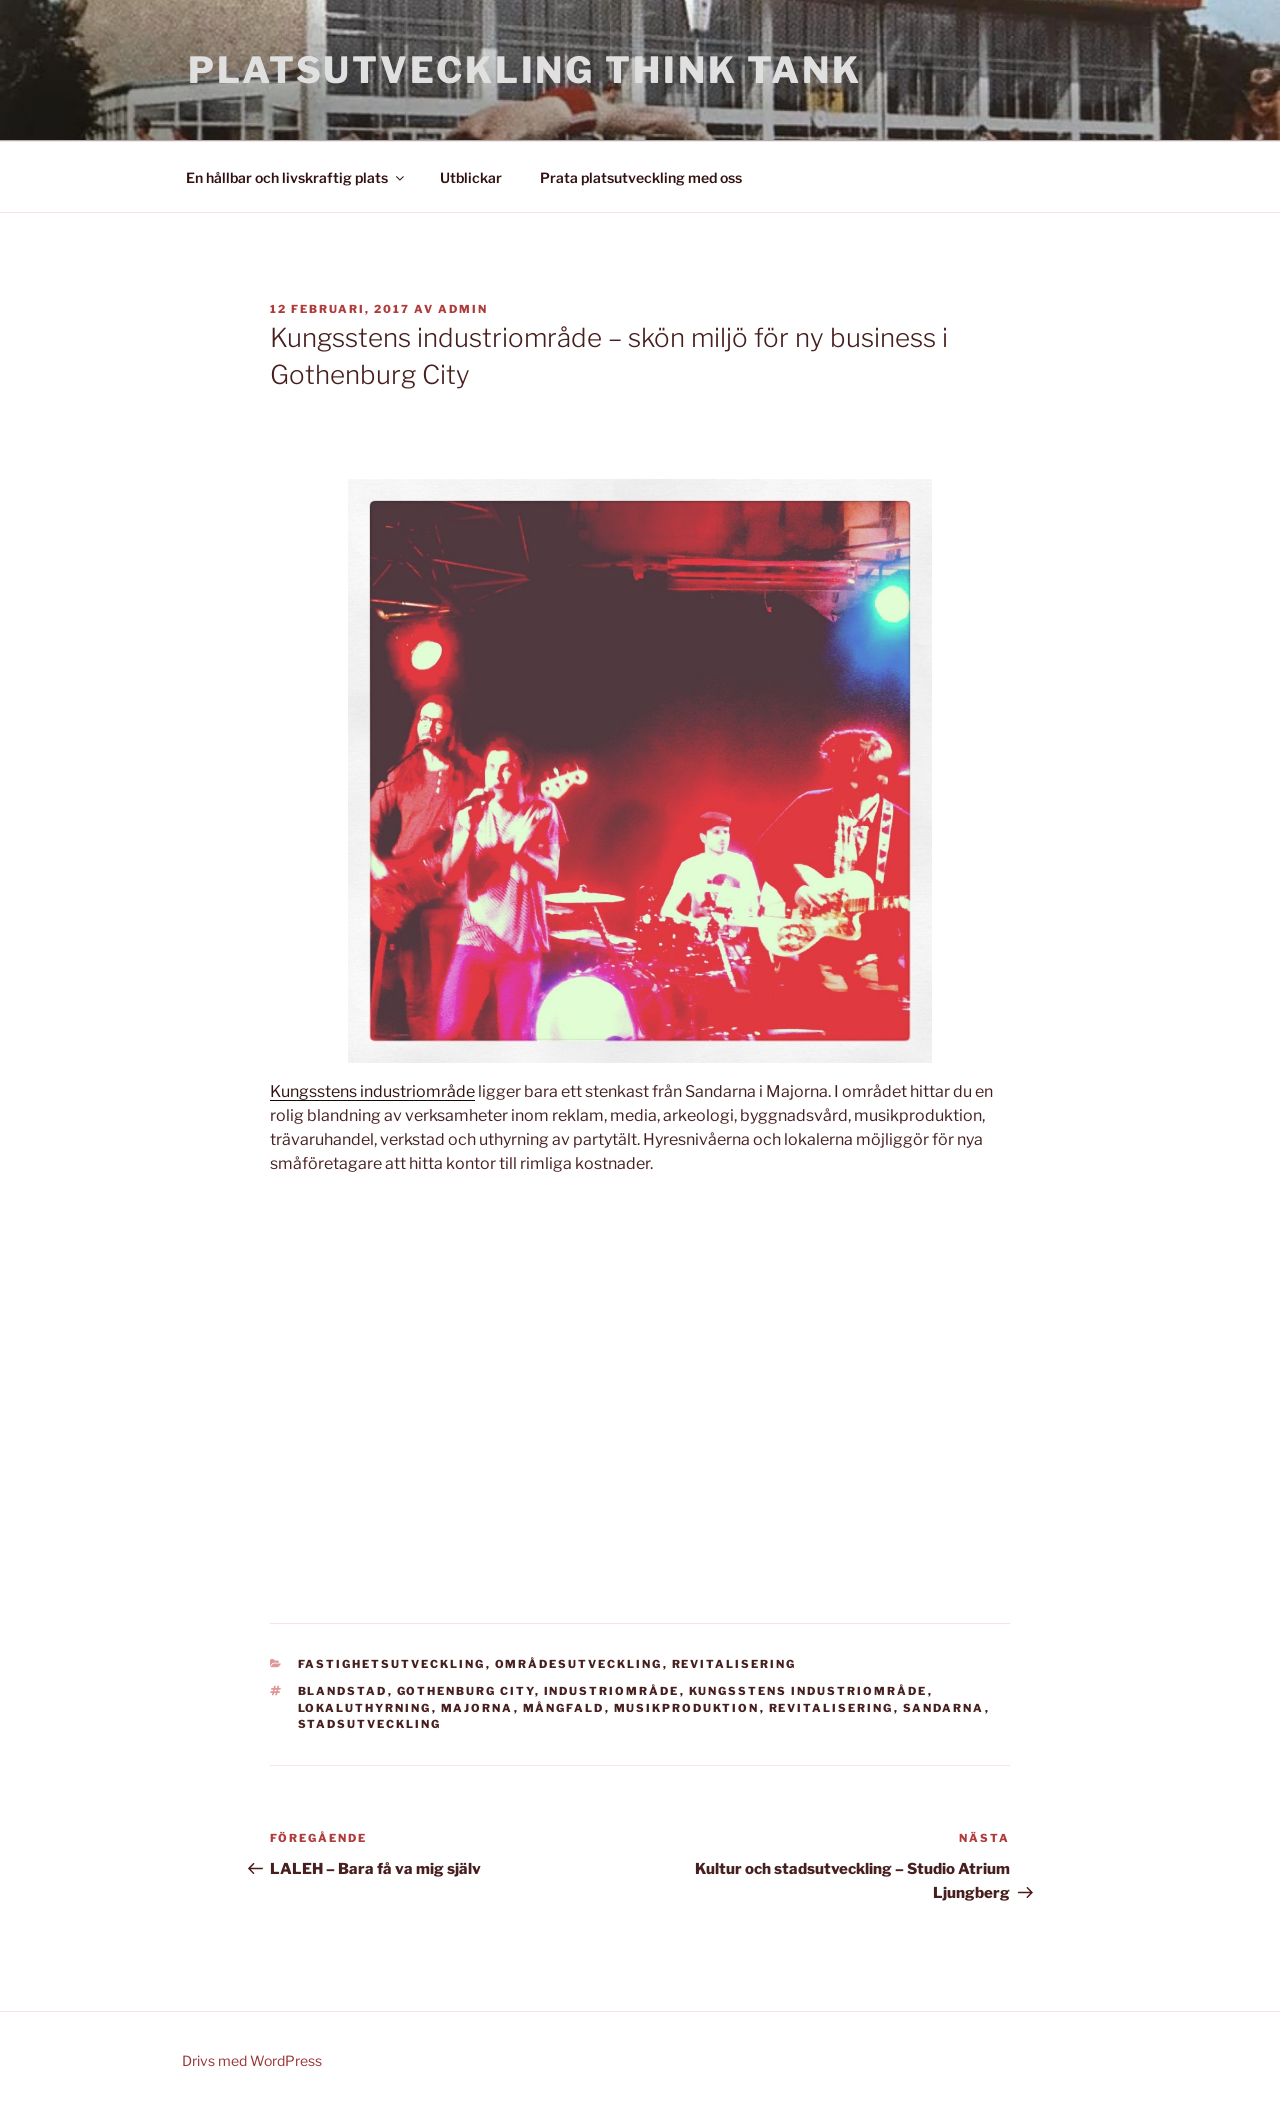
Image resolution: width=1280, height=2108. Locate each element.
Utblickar (471, 177)
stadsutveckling (370, 1724)
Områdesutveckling (579, 1664)
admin (463, 309)
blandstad (343, 1691)
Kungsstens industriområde (372, 1091)
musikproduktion (687, 1708)
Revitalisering (734, 1664)
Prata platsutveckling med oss (641, 177)
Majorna (477, 1708)
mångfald (564, 1708)
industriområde (612, 1691)
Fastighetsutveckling (392, 1664)
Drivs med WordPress (252, 2060)
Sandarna (944, 1708)
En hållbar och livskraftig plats (296, 177)
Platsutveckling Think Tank (525, 70)
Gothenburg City (466, 1691)
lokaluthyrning (365, 1708)
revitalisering (831, 1708)
